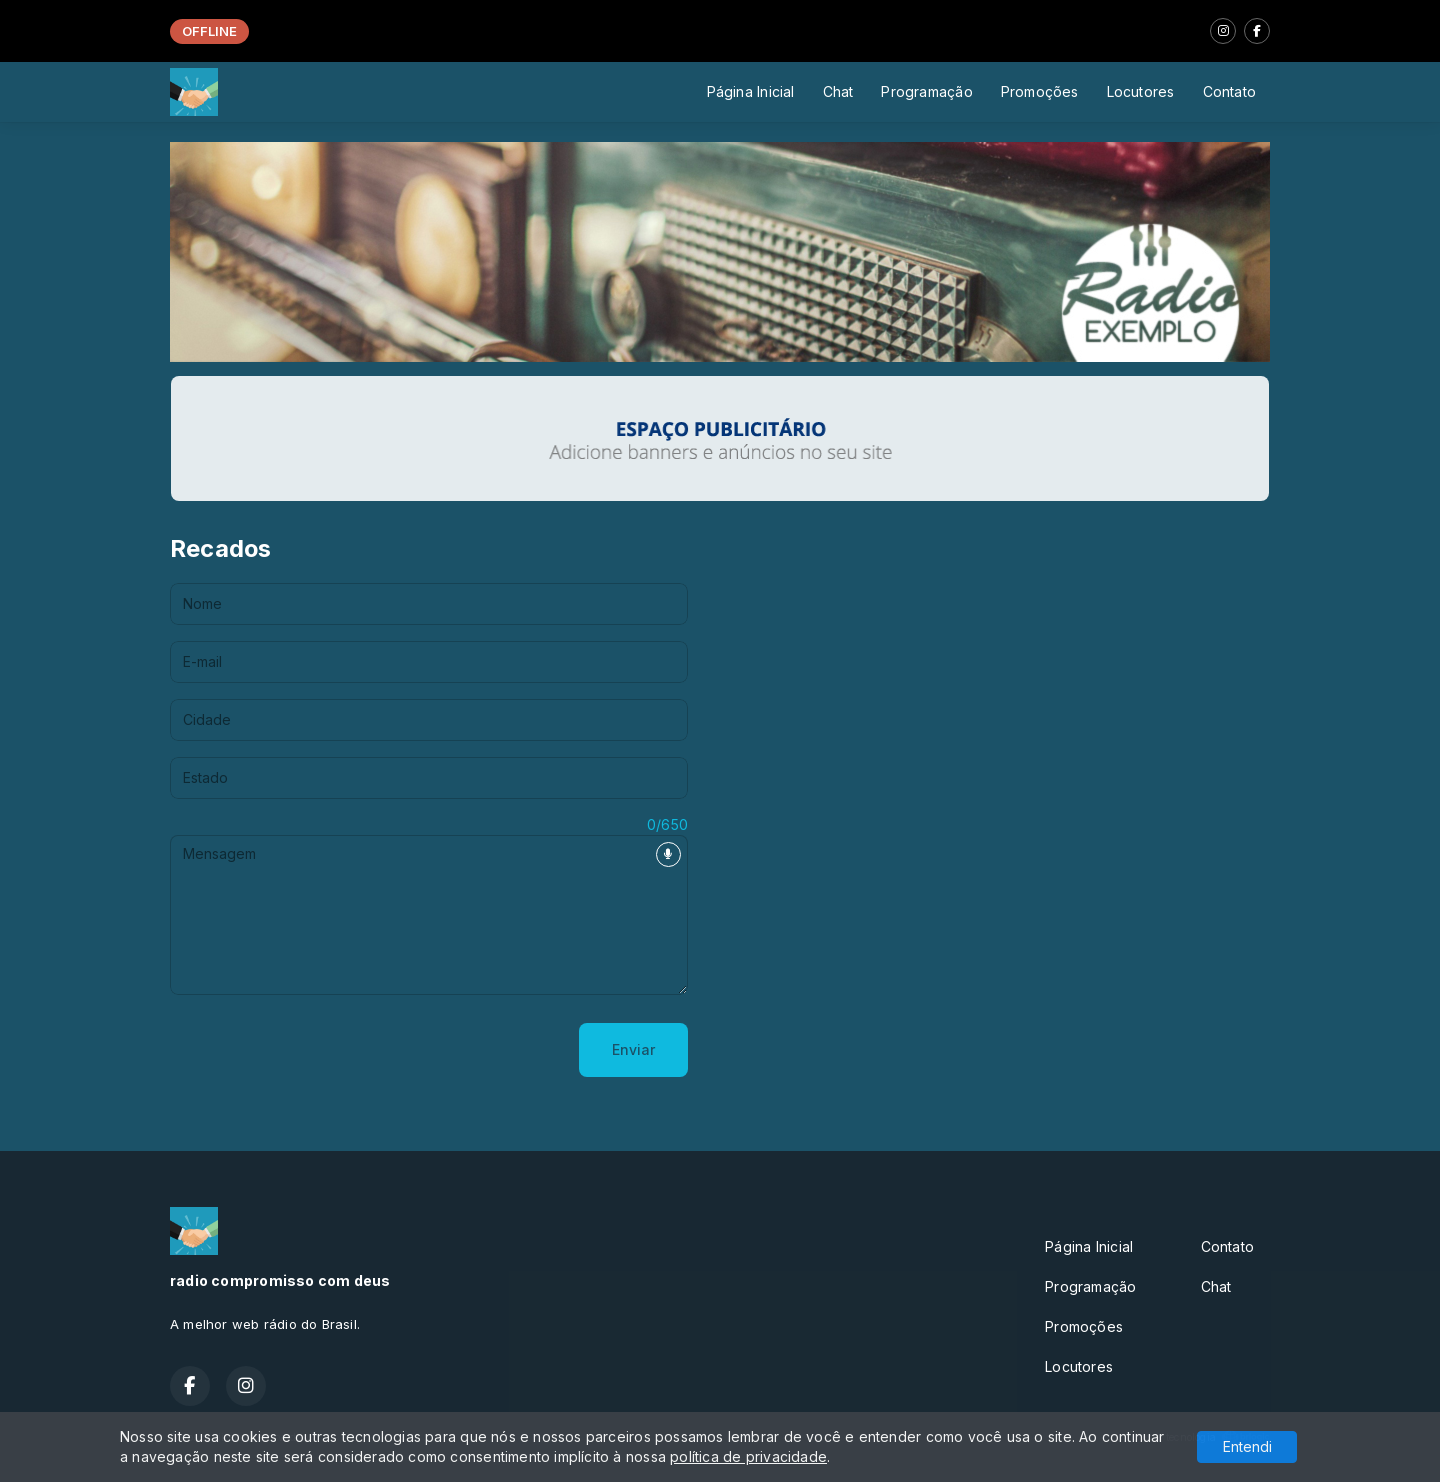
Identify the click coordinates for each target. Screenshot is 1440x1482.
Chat (838, 91)
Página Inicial (751, 91)
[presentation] (322, 1050)
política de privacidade (748, 1456)
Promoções (1040, 91)
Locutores (1141, 91)
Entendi (1247, 1446)
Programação (926, 91)
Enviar (633, 1049)
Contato (1229, 91)
